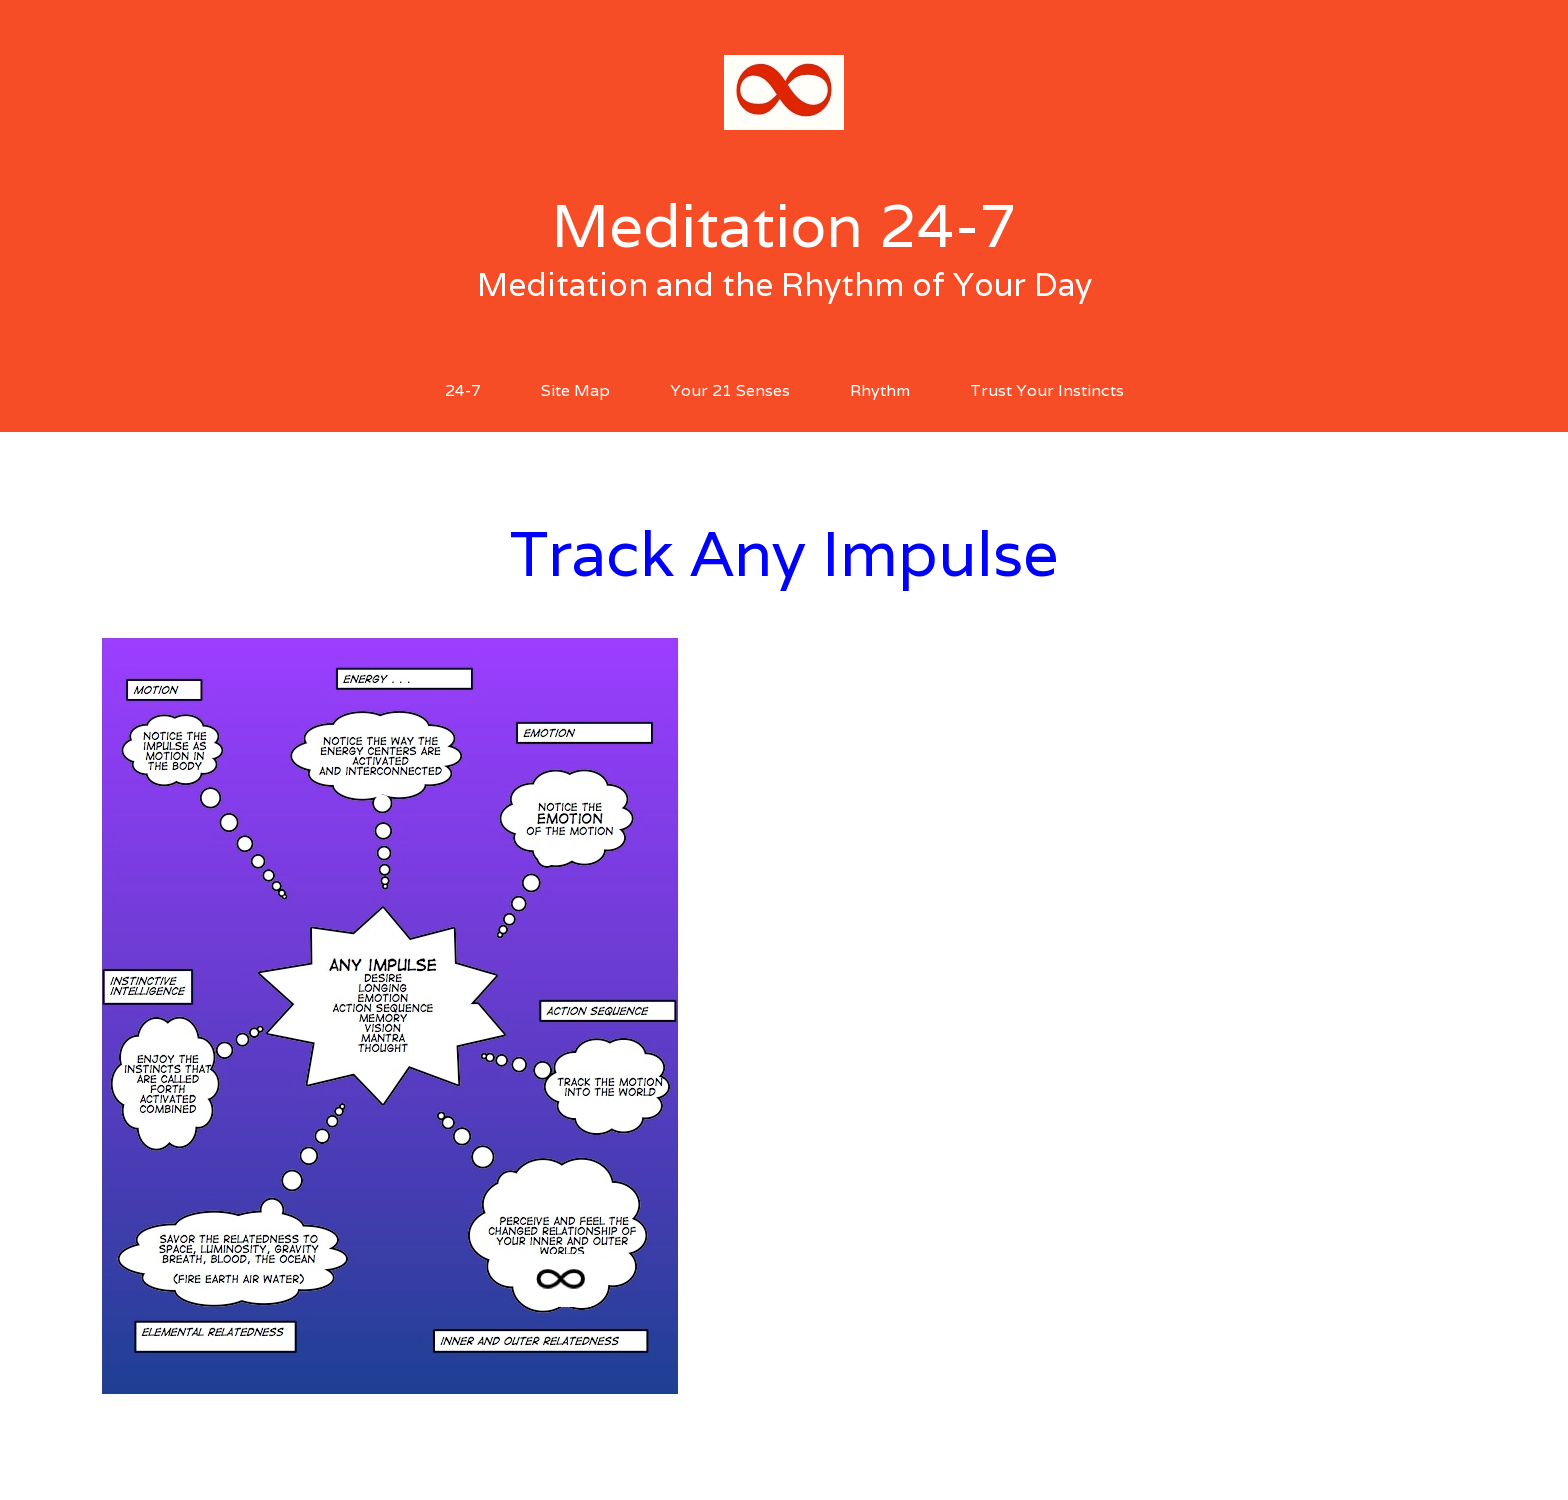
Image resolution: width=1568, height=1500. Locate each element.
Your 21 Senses (730, 390)
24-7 (463, 390)
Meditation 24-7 (784, 225)
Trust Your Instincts (1047, 390)
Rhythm (880, 390)
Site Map (575, 390)
